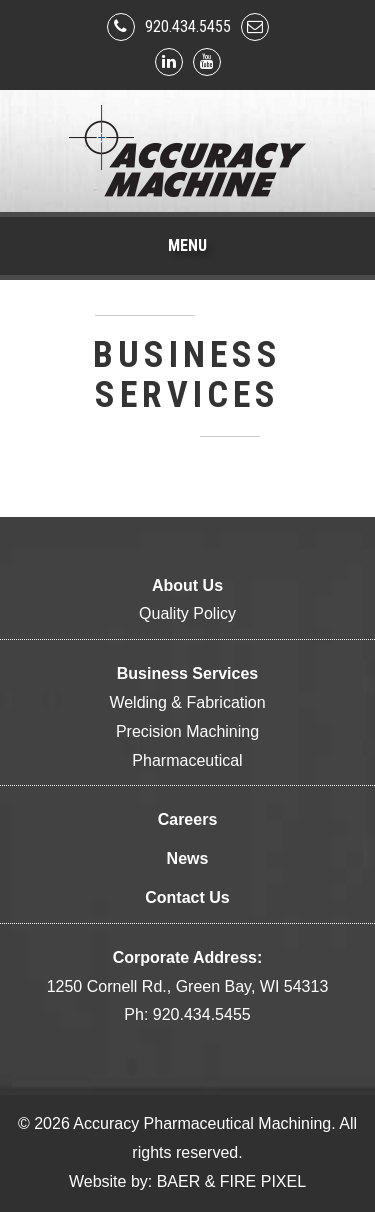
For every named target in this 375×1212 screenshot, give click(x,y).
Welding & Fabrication (187, 702)
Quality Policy (187, 613)
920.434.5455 (188, 26)
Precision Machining (187, 731)
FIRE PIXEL (263, 1181)
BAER (179, 1181)
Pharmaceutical (187, 760)
